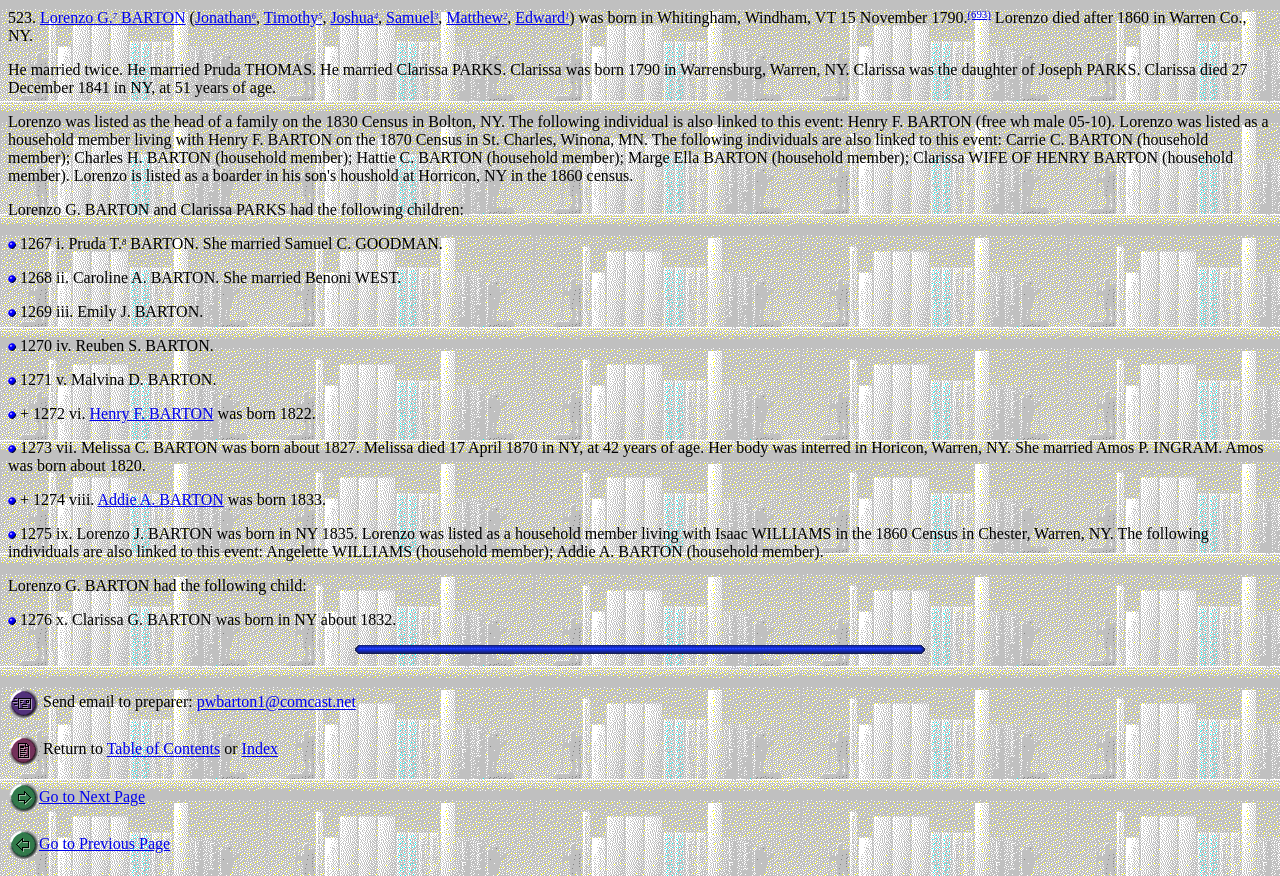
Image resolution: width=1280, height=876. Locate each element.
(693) (978, 14)
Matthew (476, 17)
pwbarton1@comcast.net (276, 702)
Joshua (354, 17)
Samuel (412, 17)
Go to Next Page (76, 796)
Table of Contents (164, 749)
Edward (542, 17)
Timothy (293, 17)
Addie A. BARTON (160, 499)
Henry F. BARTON (151, 413)
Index (260, 749)
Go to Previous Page (89, 843)
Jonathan (225, 17)
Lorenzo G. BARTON (113, 17)
